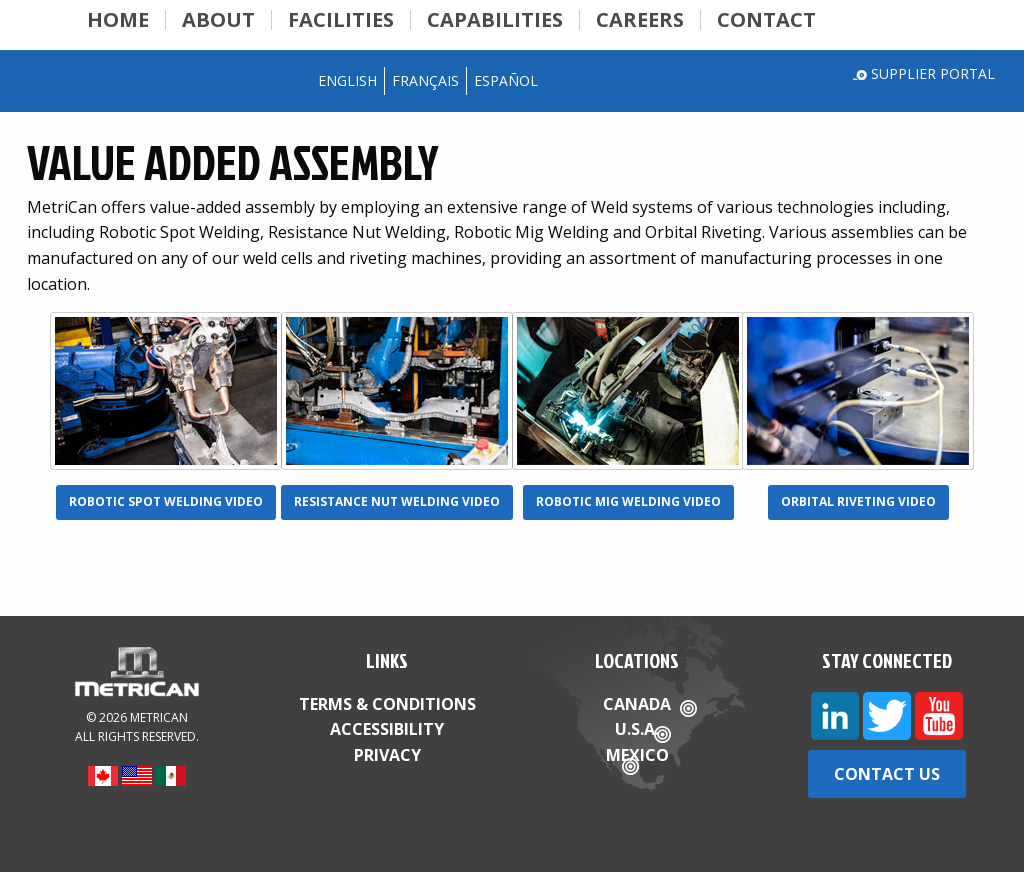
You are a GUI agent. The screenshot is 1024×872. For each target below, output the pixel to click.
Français (425, 80)
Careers (640, 20)
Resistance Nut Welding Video (397, 501)
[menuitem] (118, 20)
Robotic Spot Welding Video (166, 501)
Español (506, 80)
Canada (637, 704)
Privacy (387, 755)
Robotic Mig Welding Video (628, 501)
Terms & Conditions (387, 704)
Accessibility (387, 729)
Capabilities (495, 20)
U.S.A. (637, 729)
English (347, 80)
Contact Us (887, 774)
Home (118, 20)
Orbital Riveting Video (858, 501)
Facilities (341, 20)
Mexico (637, 755)
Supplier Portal (933, 73)
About (218, 20)
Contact (766, 20)
